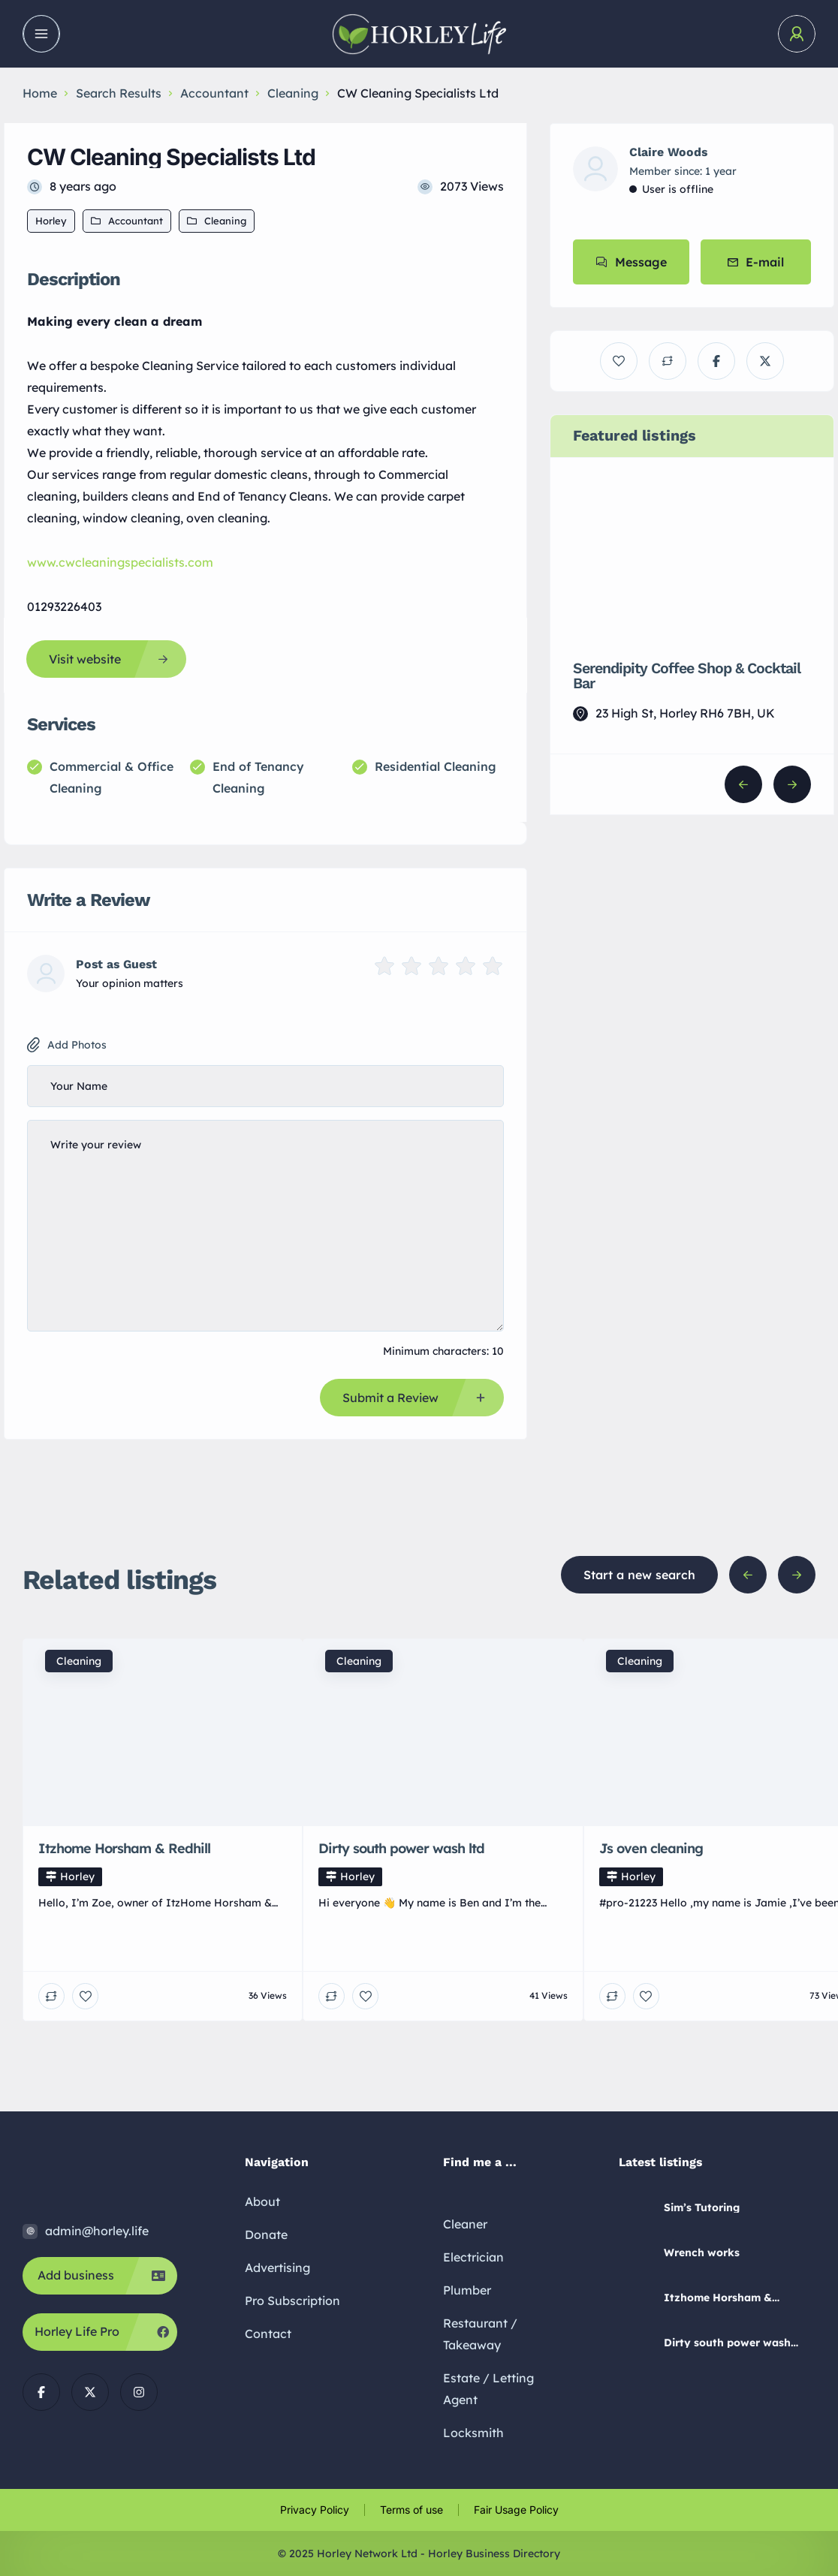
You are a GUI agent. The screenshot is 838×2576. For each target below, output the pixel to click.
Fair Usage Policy (516, 2509)
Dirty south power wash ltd (727, 2342)
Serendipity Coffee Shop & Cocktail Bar (686, 676)
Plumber (467, 2290)
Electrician (473, 2257)
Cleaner (465, 2223)
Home (40, 93)
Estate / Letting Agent (488, 2388)
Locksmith (473, 2432)
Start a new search (639, 1574)
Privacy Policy (314, 2509)
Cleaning (292, 93)
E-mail (756, 261)
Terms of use (411, 2509)
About (262, 2201)
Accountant (214, 93)
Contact (268, 2333)
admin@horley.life (97, 2230)
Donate (266, 2234)
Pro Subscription (292, 2300)
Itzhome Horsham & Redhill (718, 2297)
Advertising (277, 2267)
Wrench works (702, 2252)
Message (631, 261)
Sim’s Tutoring (702, 2207)
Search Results (118, 93)
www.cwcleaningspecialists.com (120, 562)
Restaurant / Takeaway (480, 2334)
